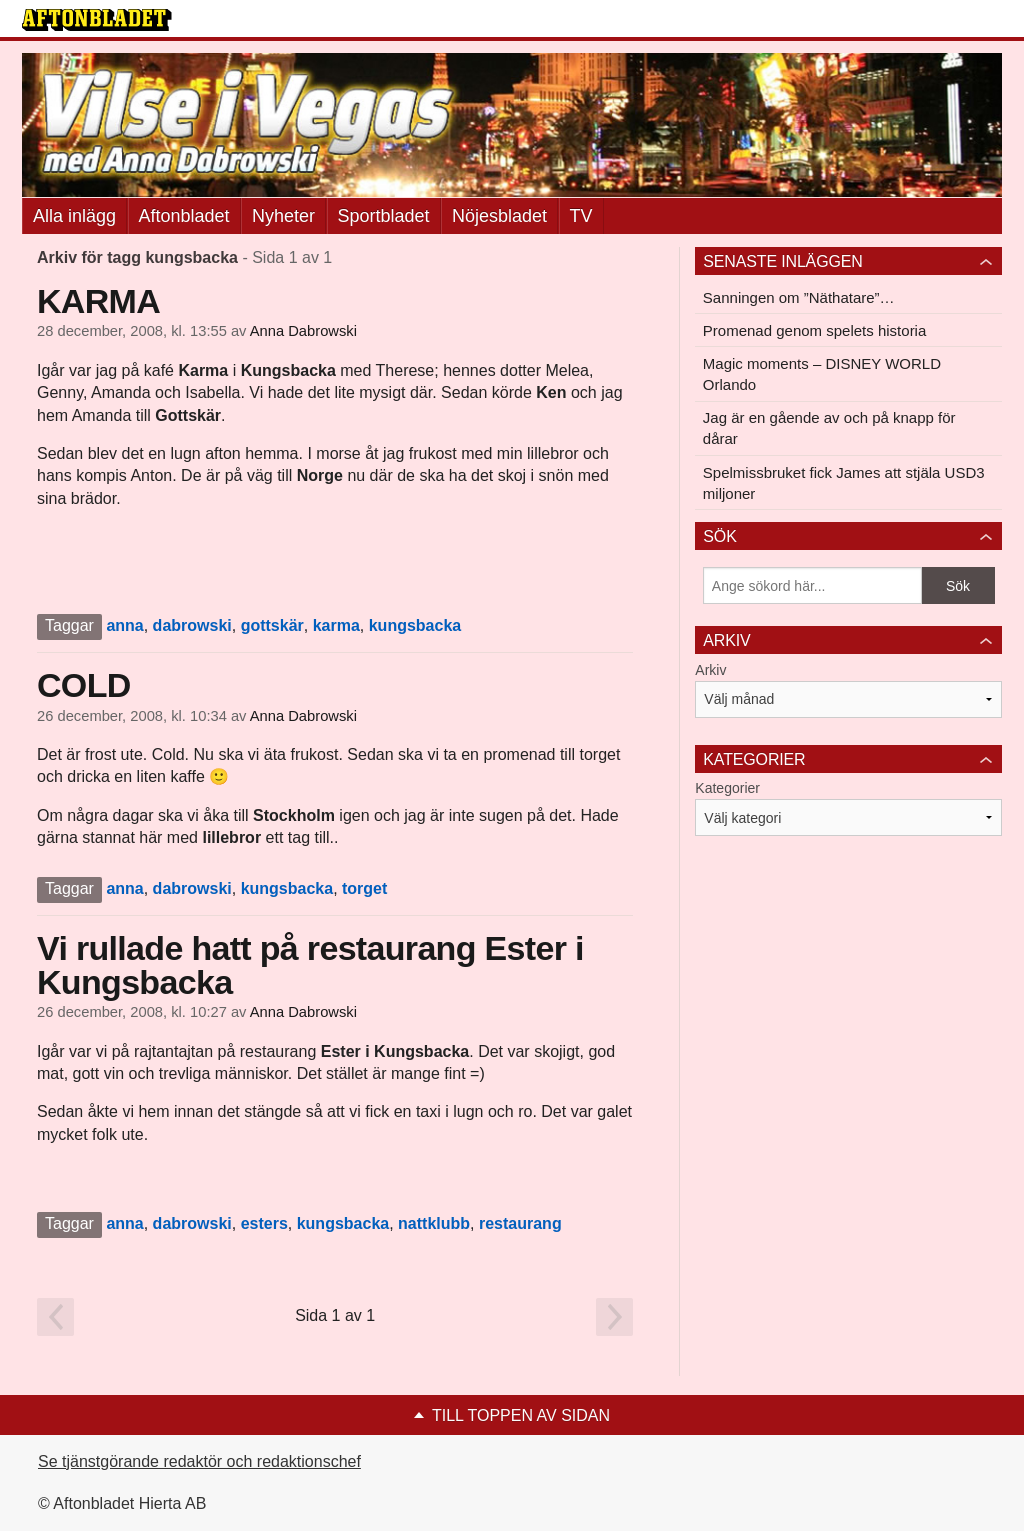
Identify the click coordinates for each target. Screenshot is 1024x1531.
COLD (84, 685)
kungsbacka (415, 625)
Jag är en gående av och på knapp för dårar (829, 428)
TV (581, 216)
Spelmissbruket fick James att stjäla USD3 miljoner (844, 483)
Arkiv (710, 670)
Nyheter (283, 216)
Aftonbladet (184, 216)
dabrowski (192, 625)
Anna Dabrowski (303, 331)
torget (364, 888)
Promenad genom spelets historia (814, 330)
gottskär (272, 625)
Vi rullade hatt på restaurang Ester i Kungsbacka (310, 965)
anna (124, 625)
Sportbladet (384, 216)
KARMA (98, 301)
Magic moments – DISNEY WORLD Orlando (822, 374)
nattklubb (434, 1223)
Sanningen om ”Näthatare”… (799, 297)
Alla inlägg (74, 216)
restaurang (520, 1223)
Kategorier (727, 788)
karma (336, 625)
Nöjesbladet (499, 216)
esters (264, 1223)
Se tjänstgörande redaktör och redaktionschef (199, 1461)
